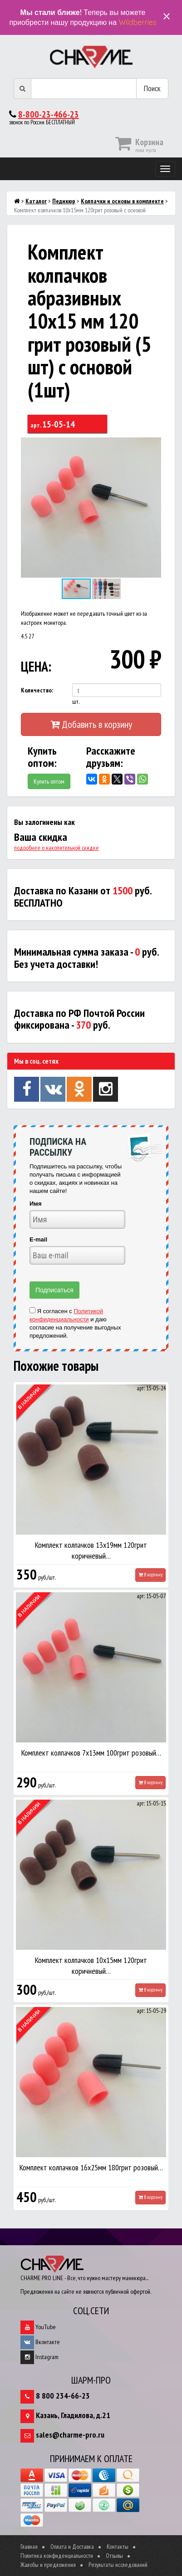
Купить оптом (49, 781)
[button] (153, 445)
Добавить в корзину (91, 724)
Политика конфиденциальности (56, 2555)
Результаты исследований (118, 2565)
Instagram (39, 2357)
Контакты (117, 2546)
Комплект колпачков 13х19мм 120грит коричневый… (91, 1550)
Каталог (36, 201)
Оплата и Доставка (72, 2546)
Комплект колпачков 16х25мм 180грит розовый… (91, 2167)
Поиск (152, 88)
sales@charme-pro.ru (70, 2434)
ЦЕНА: (36, 666)
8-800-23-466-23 (48, 114)
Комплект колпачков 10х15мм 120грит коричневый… (91, 1965)
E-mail (38, 1239)
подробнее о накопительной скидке (56, 848)
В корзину (150, 1574)
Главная (29, 2546)
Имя (36, 1203)
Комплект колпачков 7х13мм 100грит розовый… (91, 1752)
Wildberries (137, 22)
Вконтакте (40, 2342)
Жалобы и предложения (48, 2565)
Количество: (37, 690)
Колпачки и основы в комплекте (122, 201)
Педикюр (63, 201)
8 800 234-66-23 (63, 2395)
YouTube (38, 2327)
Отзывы (114, 2555)
